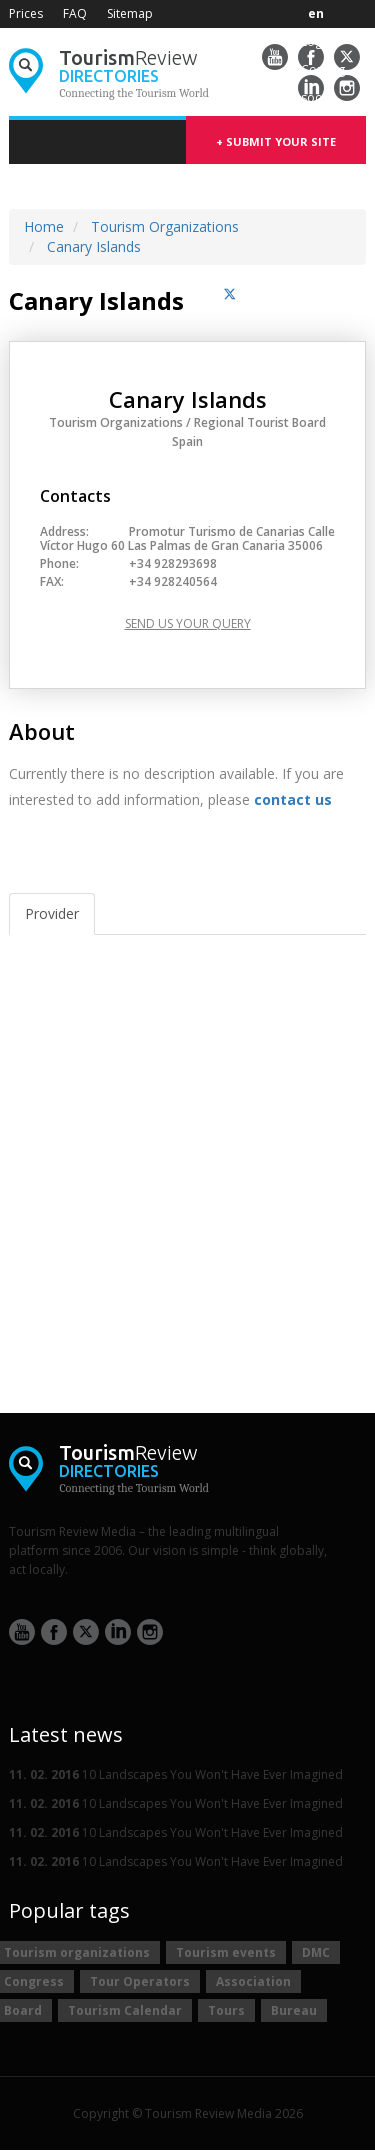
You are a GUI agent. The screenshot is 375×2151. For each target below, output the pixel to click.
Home (44, 226)
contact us (293, 799)
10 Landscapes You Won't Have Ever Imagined (176, 1774)
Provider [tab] (52, 913)
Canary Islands (94, 246)
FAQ (75, 13)
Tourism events (226, 1952)
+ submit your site (276, 141)
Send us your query (188, 624)
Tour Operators (140, 1981)
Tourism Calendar (125, 2010)
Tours (226, 2010)
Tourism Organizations (165, 226)
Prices (26, 13)
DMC (316, 1952)
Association (253, 1981)
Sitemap (130, 13)
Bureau (294, 2010)
